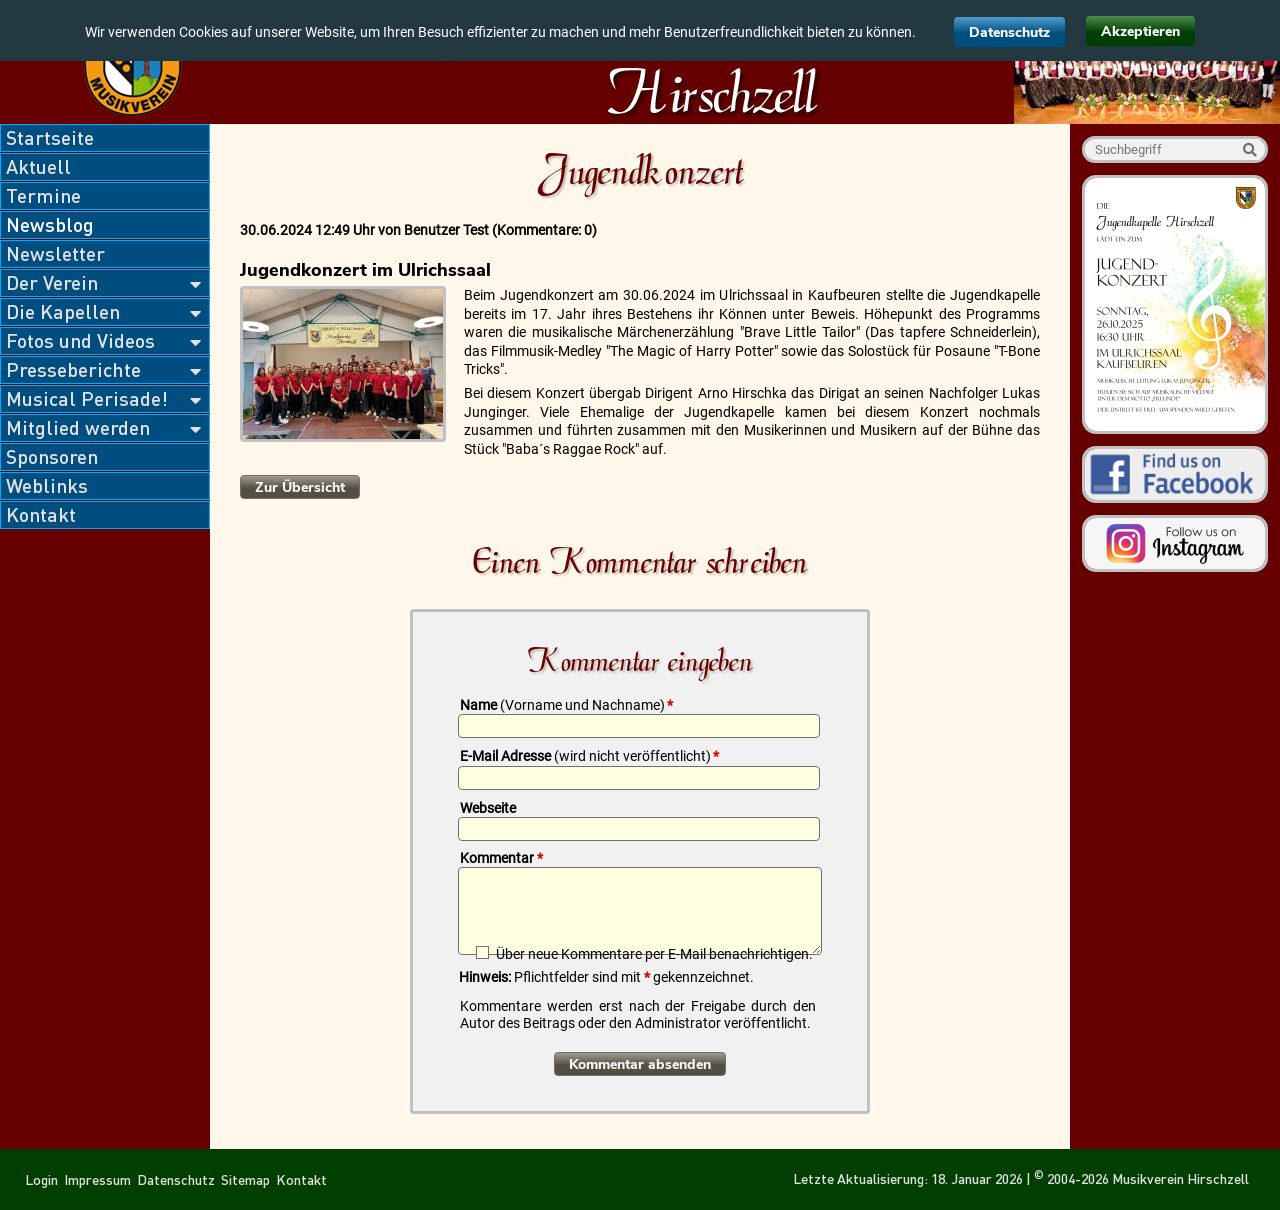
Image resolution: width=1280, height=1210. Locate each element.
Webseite (488, 808)
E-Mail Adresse (589, 756)
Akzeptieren (1140, 31)
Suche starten (1249, 149)
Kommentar (501, 858)
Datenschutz (1009, 32)
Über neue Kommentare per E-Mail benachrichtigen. (654, 953)
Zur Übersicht (300, 487)
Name (566, 705)
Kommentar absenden (640, 1064)
